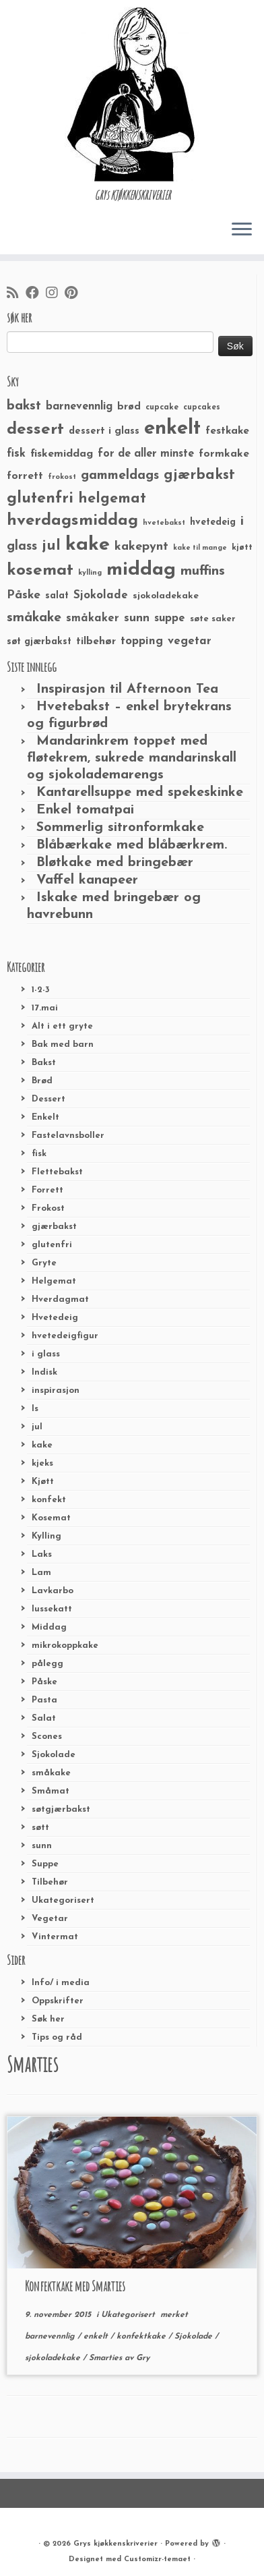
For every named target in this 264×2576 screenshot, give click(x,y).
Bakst (44, 1062)
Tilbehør (50, 1882)
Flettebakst (57, 1172)
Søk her (48, 2019)
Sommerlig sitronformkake (120, 827)
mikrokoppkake (65, 1645)
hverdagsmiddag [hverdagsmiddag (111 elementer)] (72, 521)
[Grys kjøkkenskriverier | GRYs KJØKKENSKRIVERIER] (132, 94)
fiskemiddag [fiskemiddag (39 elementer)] (61, 454)
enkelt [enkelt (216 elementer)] (172, 428)
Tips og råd (57, 2037)
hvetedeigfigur (65, 1336)
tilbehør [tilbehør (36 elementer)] (96, 641)
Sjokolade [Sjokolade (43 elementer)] (100, 595)
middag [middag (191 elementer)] (141, 570)
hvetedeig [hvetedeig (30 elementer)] (213, 522)
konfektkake (142, 2336)
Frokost (48, 1208)
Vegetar (50, 1918)
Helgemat (54, 1281)
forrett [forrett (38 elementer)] (25, 476)
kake (42, 1445)
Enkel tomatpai (85, 810)
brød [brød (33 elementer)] (129, 407)
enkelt (97, 2336)
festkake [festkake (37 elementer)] (227, 431)
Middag (49, 1627)
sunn (42, 1845)
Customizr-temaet (157, 2559)
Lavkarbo (52, 1590)
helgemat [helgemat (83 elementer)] (112, 499)
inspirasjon (55, 1390)
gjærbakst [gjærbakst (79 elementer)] (199, 475)
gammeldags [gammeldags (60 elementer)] (120, 475)
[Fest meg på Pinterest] (74, 294)
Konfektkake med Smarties (75, 2286)
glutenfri (52, 1244)
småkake (51, 1773)
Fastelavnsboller (68, 1135)
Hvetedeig (55, 1317)
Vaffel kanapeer (87, 880)
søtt (40, 1827)
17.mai (45, 1008)
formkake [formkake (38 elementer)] (224, 454)
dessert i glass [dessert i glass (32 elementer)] (104, 431)
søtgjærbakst (61, 1809)
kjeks (42, 1463)
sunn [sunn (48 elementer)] (137, 618)
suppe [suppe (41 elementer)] (169, 618)
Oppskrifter (58, 2001)
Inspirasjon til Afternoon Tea (127, 689)
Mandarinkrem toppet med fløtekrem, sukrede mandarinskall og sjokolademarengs (131, 758)
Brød (42, 1081)
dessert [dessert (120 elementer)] (35, 430)
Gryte (44, 1263)
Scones (47, 1736)
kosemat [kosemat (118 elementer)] (40, 571)
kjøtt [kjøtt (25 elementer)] (242, 548)
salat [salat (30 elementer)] (57, 596)
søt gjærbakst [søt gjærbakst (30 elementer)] (39, 642)
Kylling (46, 1536)
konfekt (49, 1499)
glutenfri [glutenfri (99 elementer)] (40, 499)
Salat (44, 1718)
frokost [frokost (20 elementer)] (62, 477)
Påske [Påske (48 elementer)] (23, 595)
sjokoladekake (54, 2358)
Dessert (48, 1099)
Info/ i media (61, 1982)
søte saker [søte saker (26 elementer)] (213, 618)
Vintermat (55, 1937)
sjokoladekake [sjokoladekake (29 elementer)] (166, 596)
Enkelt (45, 1117)
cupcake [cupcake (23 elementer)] (161, 407)
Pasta (44, 1700)
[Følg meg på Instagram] (55, 294)
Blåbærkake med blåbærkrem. (131, 845)
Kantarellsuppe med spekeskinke (139, 792)
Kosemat (51, 1518)
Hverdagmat (60, 1299)
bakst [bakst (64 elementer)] (24, 406)
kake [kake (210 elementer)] (87, 544)
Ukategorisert (63, 1900)
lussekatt (52, 1609)
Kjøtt (43, 1481)
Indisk (44, 1372)
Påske (44, 1682)
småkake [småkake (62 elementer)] (34, 618)
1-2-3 (41, 989)
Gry (143, 2358)
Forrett (47, 1190)
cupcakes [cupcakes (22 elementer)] (201, 407)
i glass (46, 1354)
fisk (39, 1153)
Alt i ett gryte (62, 1026)
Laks (42, 1554)
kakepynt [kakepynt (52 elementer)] (141, 546)
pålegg (47, 1663)
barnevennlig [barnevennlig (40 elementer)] (79, 406)
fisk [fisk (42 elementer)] (16, 454)
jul (37, 1427)
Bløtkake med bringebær (114, 862)
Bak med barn (63, 1044)
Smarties (107, 2358)
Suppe (45, 1864)
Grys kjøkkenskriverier (115, 2544)
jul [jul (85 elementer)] (51, 546)
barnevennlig (51, 2336)
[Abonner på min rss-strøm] (16, 294)
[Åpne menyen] (242, 230)
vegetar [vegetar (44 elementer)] (189, 641)
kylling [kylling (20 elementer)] (90, 573)
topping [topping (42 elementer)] (142, 641)
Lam (41, 1572)
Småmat (50, 1791)
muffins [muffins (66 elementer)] (202, 571)
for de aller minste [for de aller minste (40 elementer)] (146, 454)
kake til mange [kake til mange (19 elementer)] (200, 548)
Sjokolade (53, 1754)
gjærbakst (54, 1226)
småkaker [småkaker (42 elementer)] (92, 618)
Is (35, 1408)
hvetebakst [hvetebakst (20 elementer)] (164, 523)
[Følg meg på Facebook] (36, 294)
